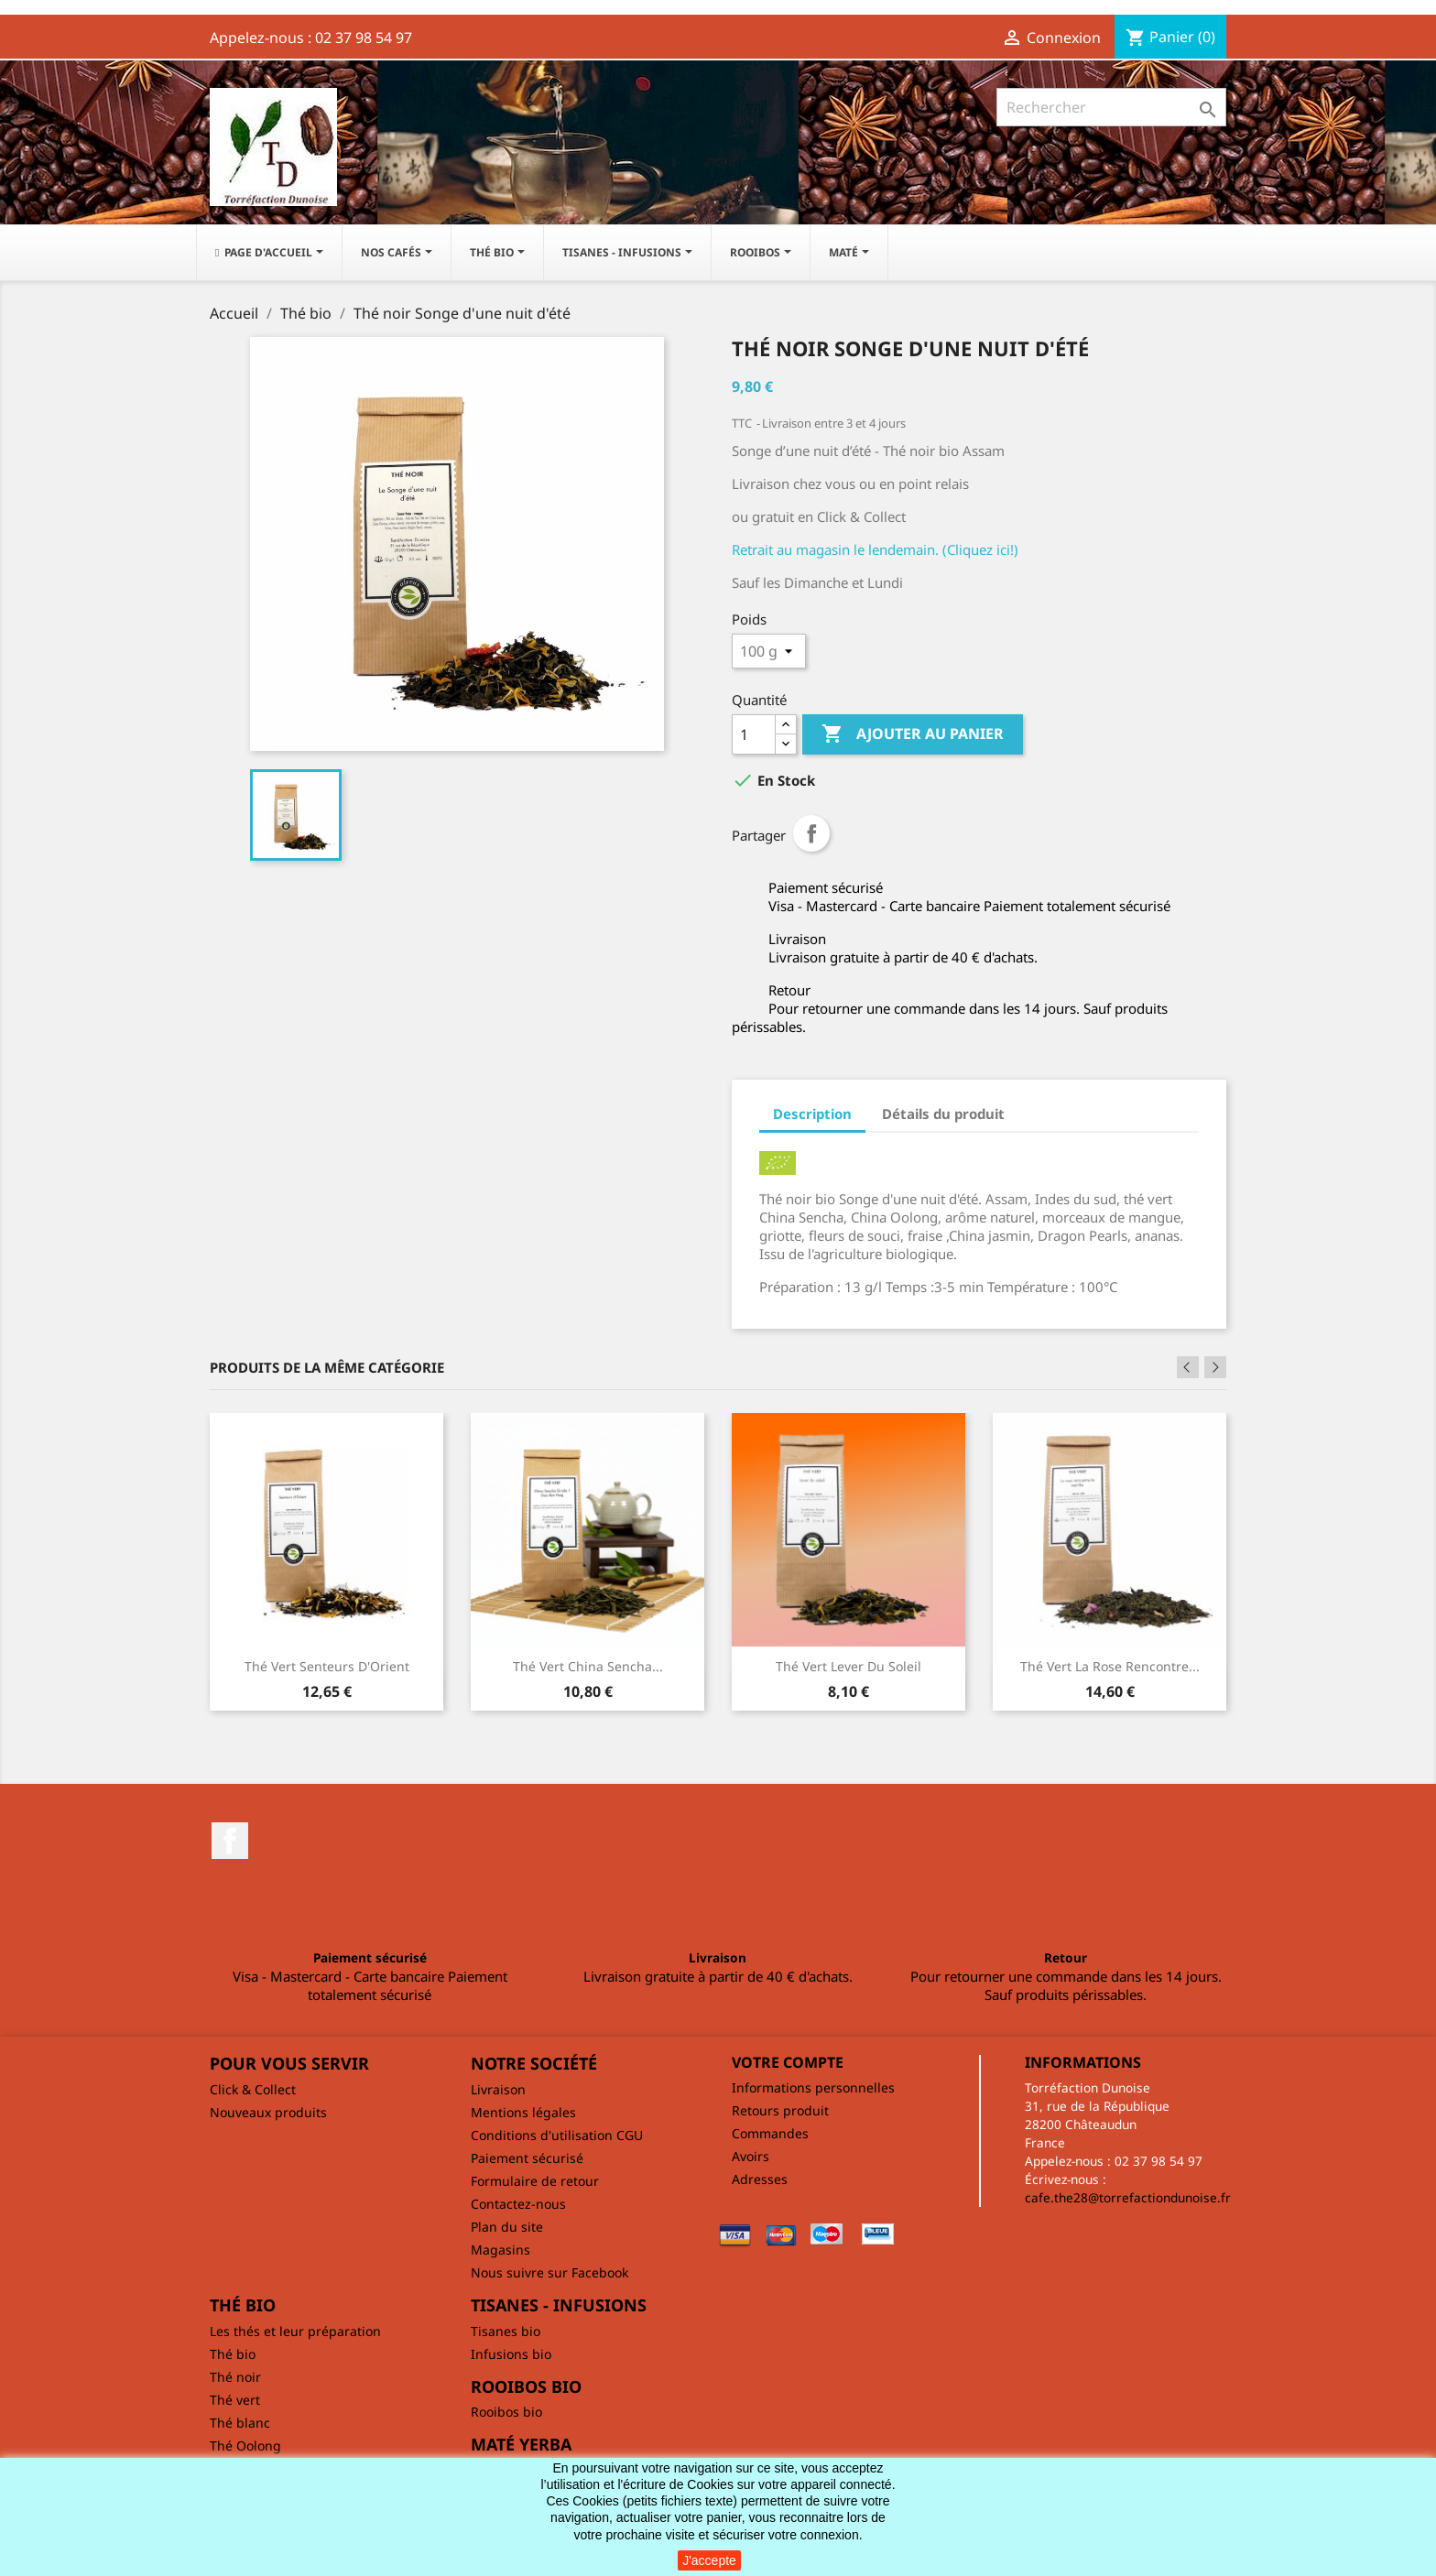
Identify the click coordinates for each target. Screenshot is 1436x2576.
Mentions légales (523, 2112)
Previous (1188, 1367)
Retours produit (780, 2110)
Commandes (770, 2133)
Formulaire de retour (535, 2181)
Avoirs (750, 2156)
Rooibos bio (506, 2411)
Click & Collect (253, 2089)
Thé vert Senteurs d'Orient (327, 1666)
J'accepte (709, 2560)
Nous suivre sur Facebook (549, 2272)
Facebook (230, 1840)
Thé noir (235, 2377)
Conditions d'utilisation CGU (557, 2135)
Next (1215, 1367)
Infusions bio (511, 2354)
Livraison (498, 2089)
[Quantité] (754, 734)
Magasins (500, 2249)
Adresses (760, 2179)
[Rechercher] (1111, 107)
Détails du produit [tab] (943, 1113)
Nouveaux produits (268, 2112)
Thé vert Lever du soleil (848, 1666)
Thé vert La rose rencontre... (1110, 1666)
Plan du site (507, 2226)
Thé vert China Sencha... (588, 1666)
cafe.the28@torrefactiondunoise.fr (1128, 2197)
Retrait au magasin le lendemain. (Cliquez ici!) (875, 549)
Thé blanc (240, 2422)
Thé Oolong (245, 2445)
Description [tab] (812, 1113)
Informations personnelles (813, 2087)
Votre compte (787, 2062)
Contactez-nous (518, 2203)
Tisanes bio (505, 2331)
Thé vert (235, 2399)
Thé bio (233, 2354)
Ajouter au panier (912, 734)
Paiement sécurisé (527, 2158)
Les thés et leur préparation (295, 2331)
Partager (811, 833)
